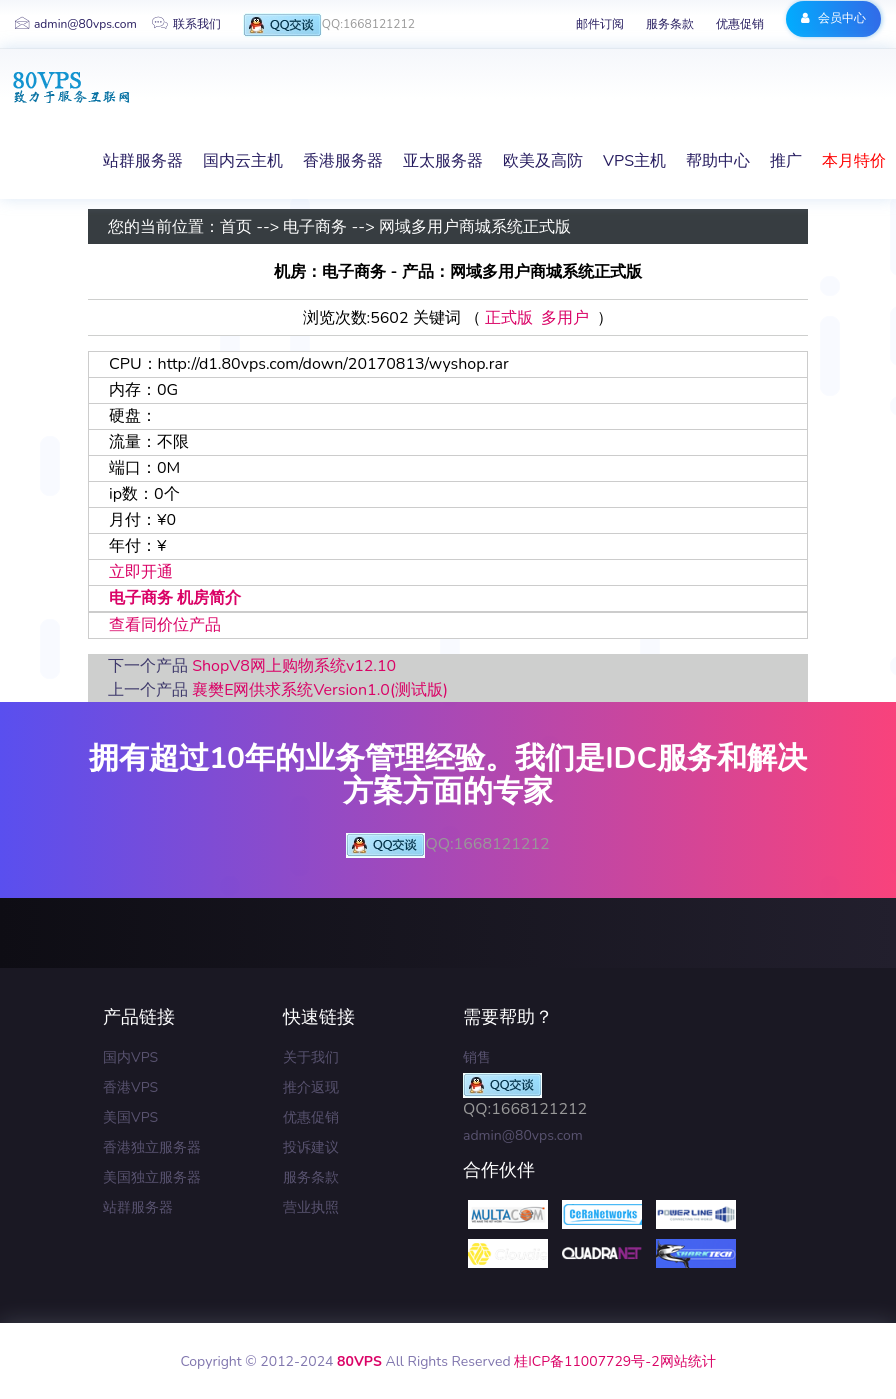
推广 (786, 161)
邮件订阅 (600, 24)
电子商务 (315, 227)
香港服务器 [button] (343, 161)
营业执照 (311, 1207)
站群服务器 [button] (143, 161)
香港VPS (130, 1087)
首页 (236, 227)
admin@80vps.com (76, 24)
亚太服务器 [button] (443, 161)
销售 (477, 1057)
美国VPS (130, 1117)
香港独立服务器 (152, 1147)
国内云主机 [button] (243, 161)
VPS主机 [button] (634, 161)
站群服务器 (138, 1207)
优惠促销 (740, 24)
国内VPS (130, 1057)
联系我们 (186, 24)
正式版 (509, 318)
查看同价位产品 (165, 625)
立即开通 (141, 572)
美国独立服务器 (152, 1177)
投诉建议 (311, 1147)
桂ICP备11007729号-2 (586, 1361)
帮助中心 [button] (718, 161)
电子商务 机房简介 (175, 598)
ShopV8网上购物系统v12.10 (294, 666)
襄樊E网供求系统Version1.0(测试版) (320, 690)
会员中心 (833, 18)
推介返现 (311, 1087)
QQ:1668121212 (329, 25)
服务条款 (670, 24)
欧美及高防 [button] (543, 161)
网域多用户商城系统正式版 (475, 227)
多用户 (565, 318)
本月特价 (854, 161)
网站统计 (688, 1361)
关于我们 (311, 1057)
